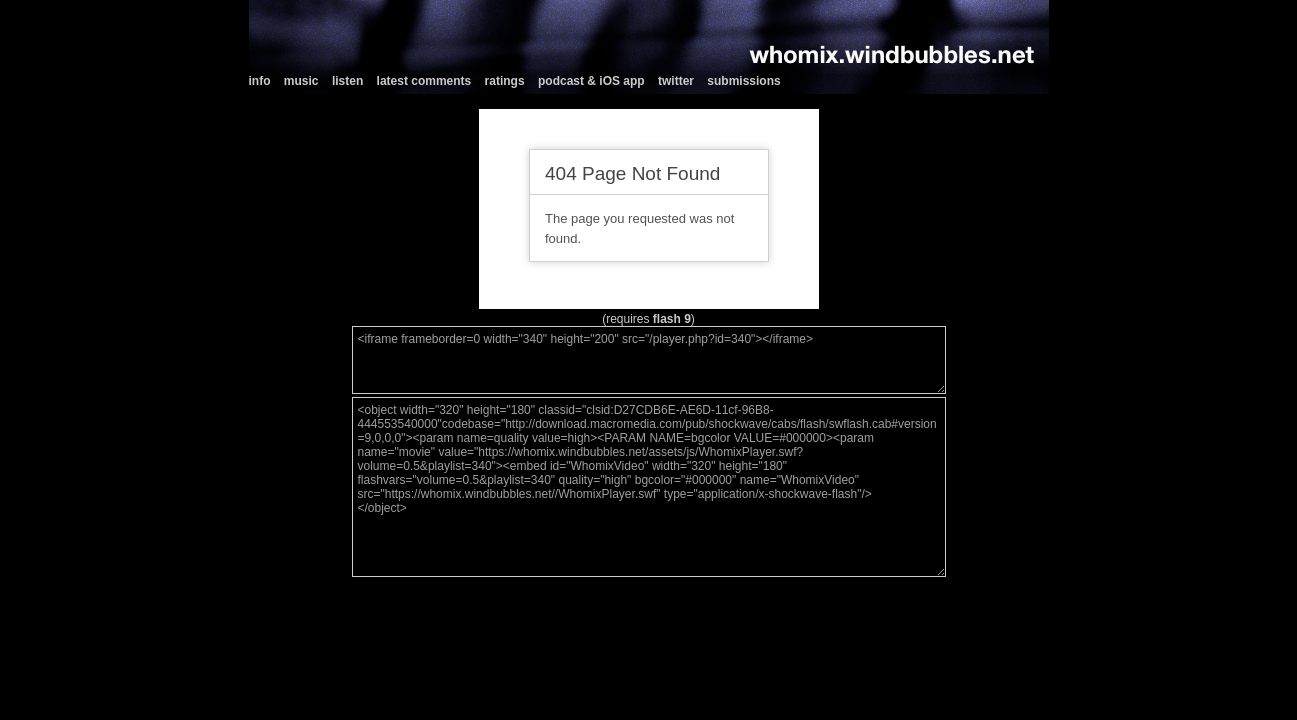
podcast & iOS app (591, 81)
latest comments (424, 81)
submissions (743, 81)
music (301, 81)
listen (347, 81)
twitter (676, 81)
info (260, 81)
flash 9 (672, 319)
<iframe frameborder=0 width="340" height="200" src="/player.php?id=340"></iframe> (649, 360)
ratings (505, 81)
